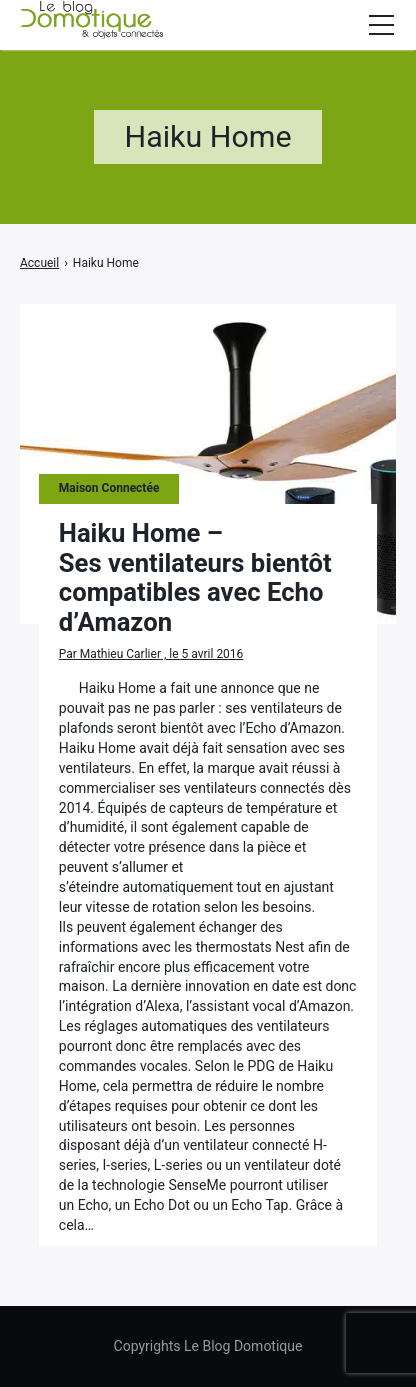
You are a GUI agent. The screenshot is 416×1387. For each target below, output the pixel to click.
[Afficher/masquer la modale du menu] (381, 25)
